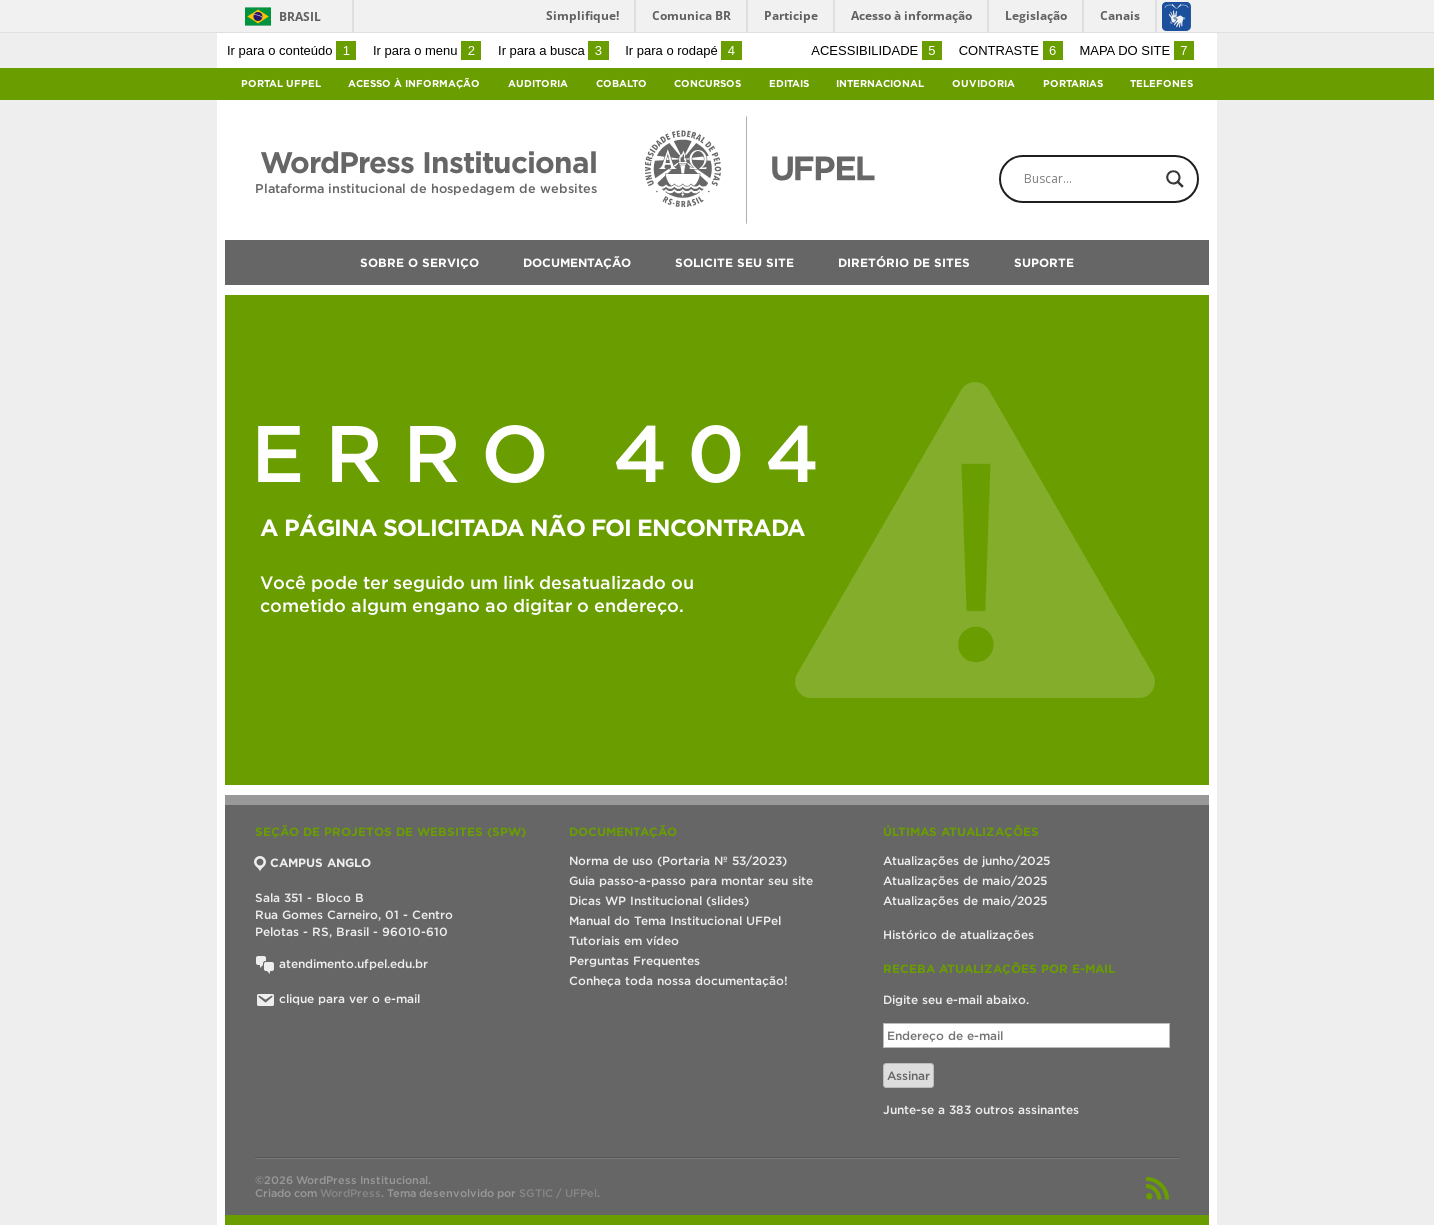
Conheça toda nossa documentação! (678, 980)
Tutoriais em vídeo (624, 940)
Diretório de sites (904, 262)
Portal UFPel (281, 83)
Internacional (880, 83)
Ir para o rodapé (683, 50)
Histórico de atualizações (958, 934)
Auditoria (538, 83)
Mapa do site (1136, 50)
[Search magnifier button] (1175, 179)
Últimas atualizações (961, 831)
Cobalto (621, 83)
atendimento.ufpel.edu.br (341, 963)
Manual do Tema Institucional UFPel (675, 920)
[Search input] (1116, 179)
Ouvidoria (983, 83)
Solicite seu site (734, 262)
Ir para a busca (553, 50)
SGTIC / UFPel (558, 1193)
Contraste (1011, 50)
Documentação (577, 262)
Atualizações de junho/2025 (966, 860)
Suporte (1044, 262)
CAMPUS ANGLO (313, 862)
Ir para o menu (427, 50)
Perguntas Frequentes (634, 960)
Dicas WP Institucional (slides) (659, 900)
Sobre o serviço (419, 262)
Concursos (707, 83)
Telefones (1161, 83)
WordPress (350, 1193)
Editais (789, 83)
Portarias (1073, 83)
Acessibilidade (876, 50)
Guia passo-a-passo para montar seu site (691, 880)
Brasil (300, 16)
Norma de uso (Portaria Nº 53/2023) (678, 860)
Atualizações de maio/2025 (965, 880)
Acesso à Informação (414, 83)
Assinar (908, 1075)
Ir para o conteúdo (291, 50)
